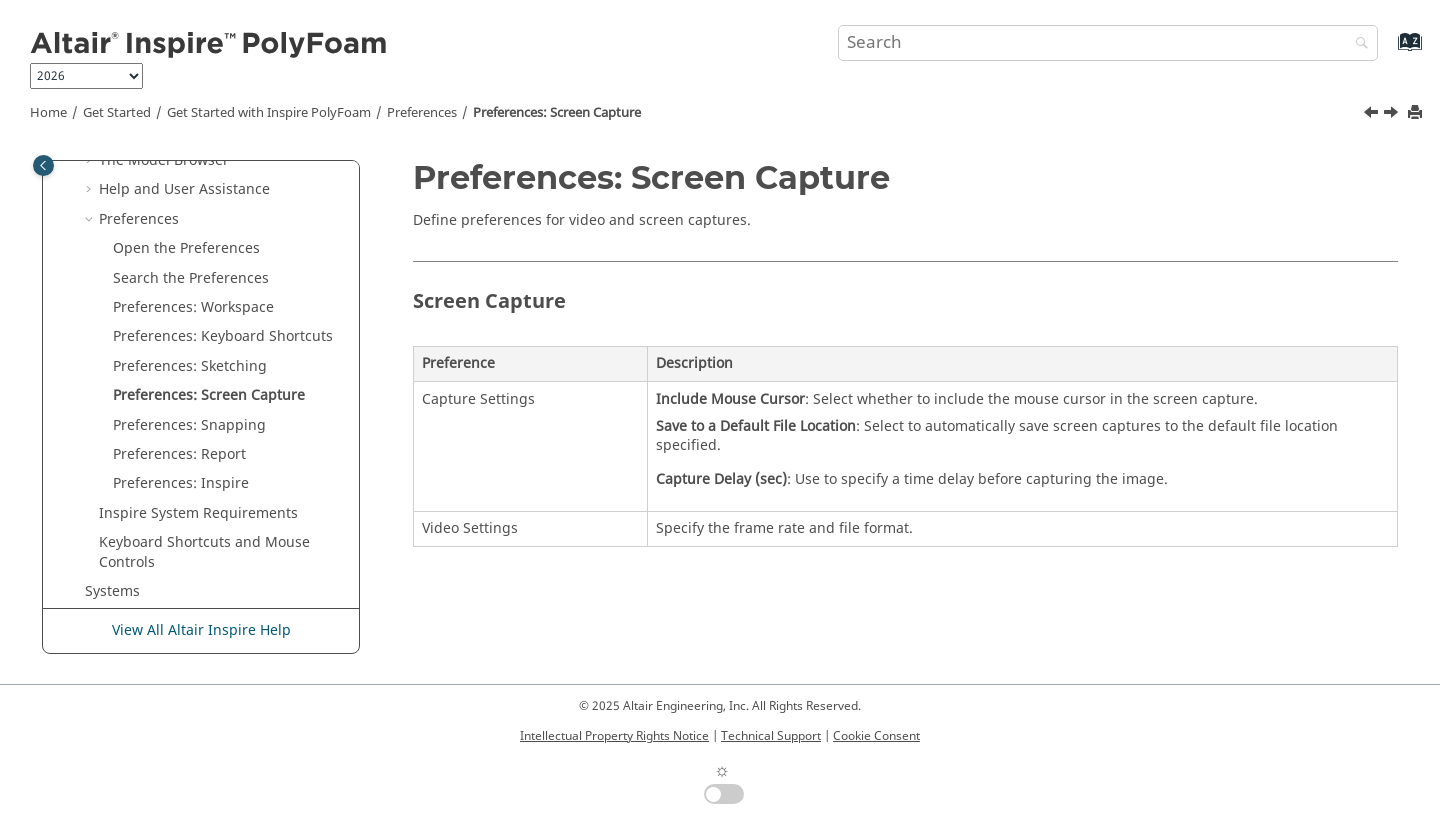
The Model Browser (164, 160)
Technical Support (771, 736)
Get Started (117, 113)
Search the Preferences (191, 278)
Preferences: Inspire (181, 483)
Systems (112, 591)
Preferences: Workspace (193, 307)
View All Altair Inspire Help (201, 630)
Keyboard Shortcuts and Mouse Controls (204, 552)
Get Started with (269, 113)
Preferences (422, 113)
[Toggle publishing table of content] (43, 165)
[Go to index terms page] (1388, 51)
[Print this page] (1417, 113)
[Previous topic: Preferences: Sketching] (1373, 115)
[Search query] (1108, 43)
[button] (91, 161)
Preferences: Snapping (189, 425)
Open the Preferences (186, 248)
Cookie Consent (876, 736)
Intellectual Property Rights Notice (614, 736)
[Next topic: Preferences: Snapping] (1393, 115)
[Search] (1357, 44)
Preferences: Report (179, 454)
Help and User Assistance (184, 189)
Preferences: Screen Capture (557, 113)
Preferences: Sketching (190, 366)
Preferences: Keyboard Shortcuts (223, 336)
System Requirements (198, 513)
